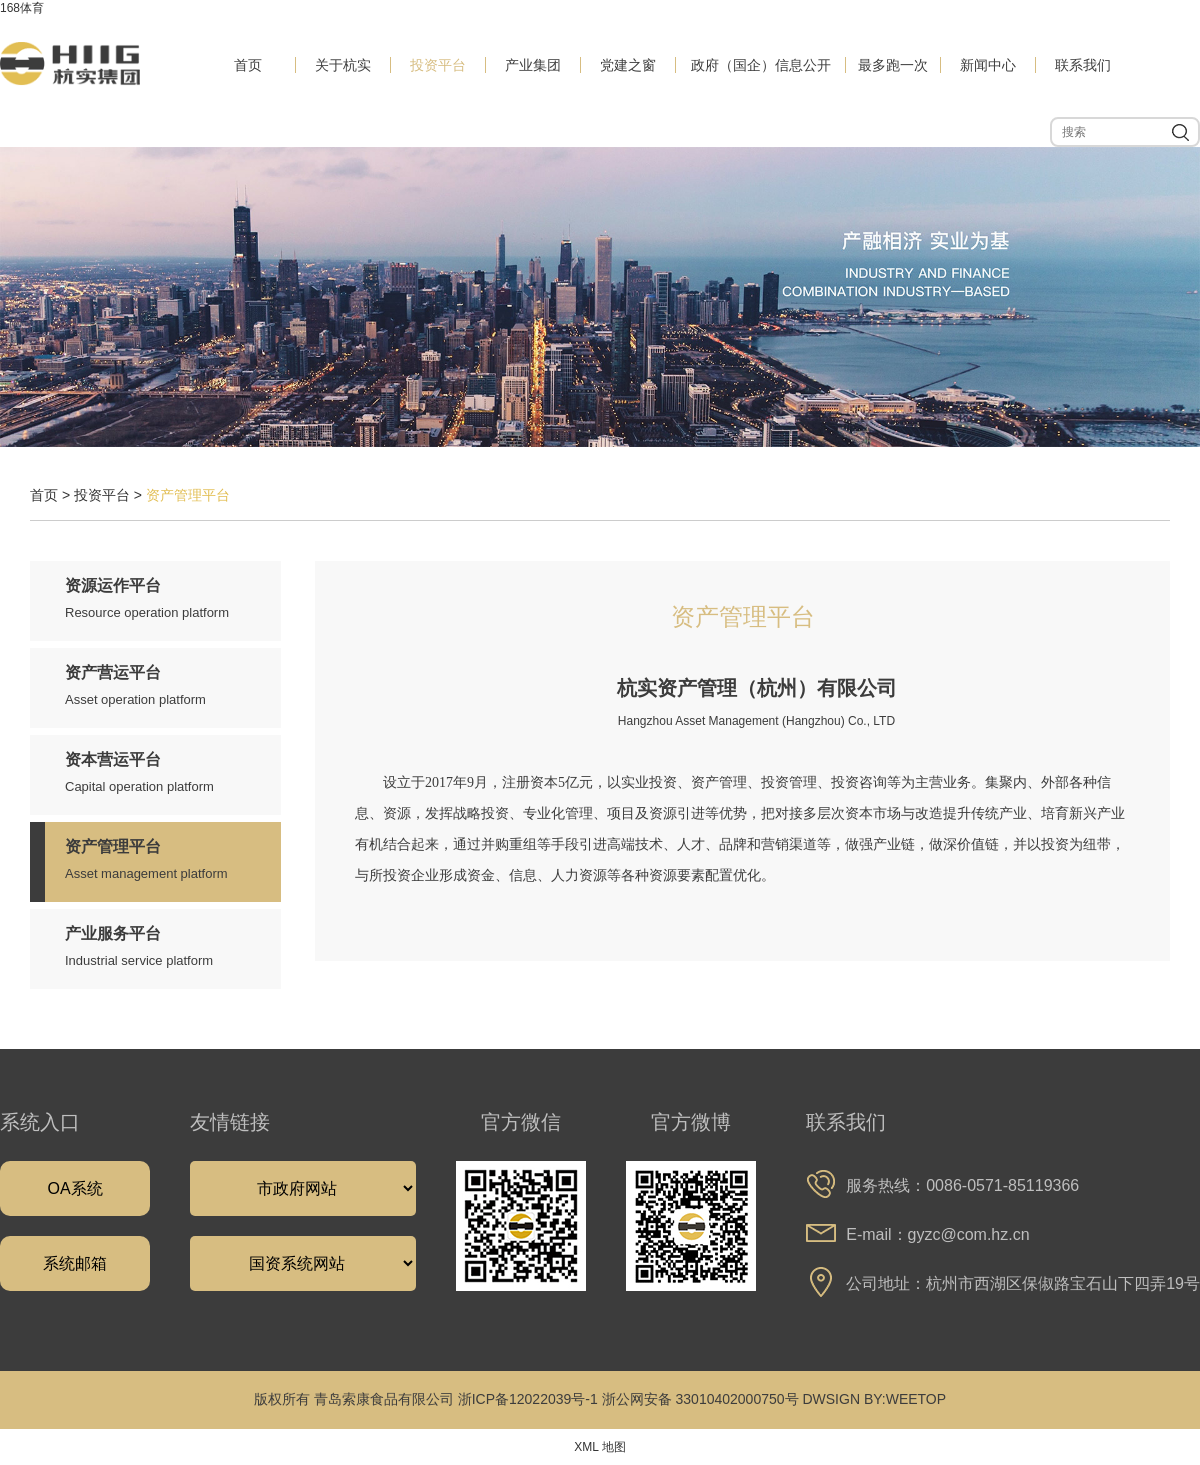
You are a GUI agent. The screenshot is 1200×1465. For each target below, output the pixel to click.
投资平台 (438, 65)
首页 (248, 65)
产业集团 (533, 65)
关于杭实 (343, 65)
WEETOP (916, 1399)
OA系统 (74, 1188)
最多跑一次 (893, 65)
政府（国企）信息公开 (761, 65)
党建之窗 (628, 65)
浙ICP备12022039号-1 (528, 1399)
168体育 (22, 8)
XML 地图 (600, 1447)
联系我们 (1083, 65)
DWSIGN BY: (843, 1399)
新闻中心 (988, 65)
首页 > (52, 495)
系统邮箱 (75, 1263)
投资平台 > (110, 495)
